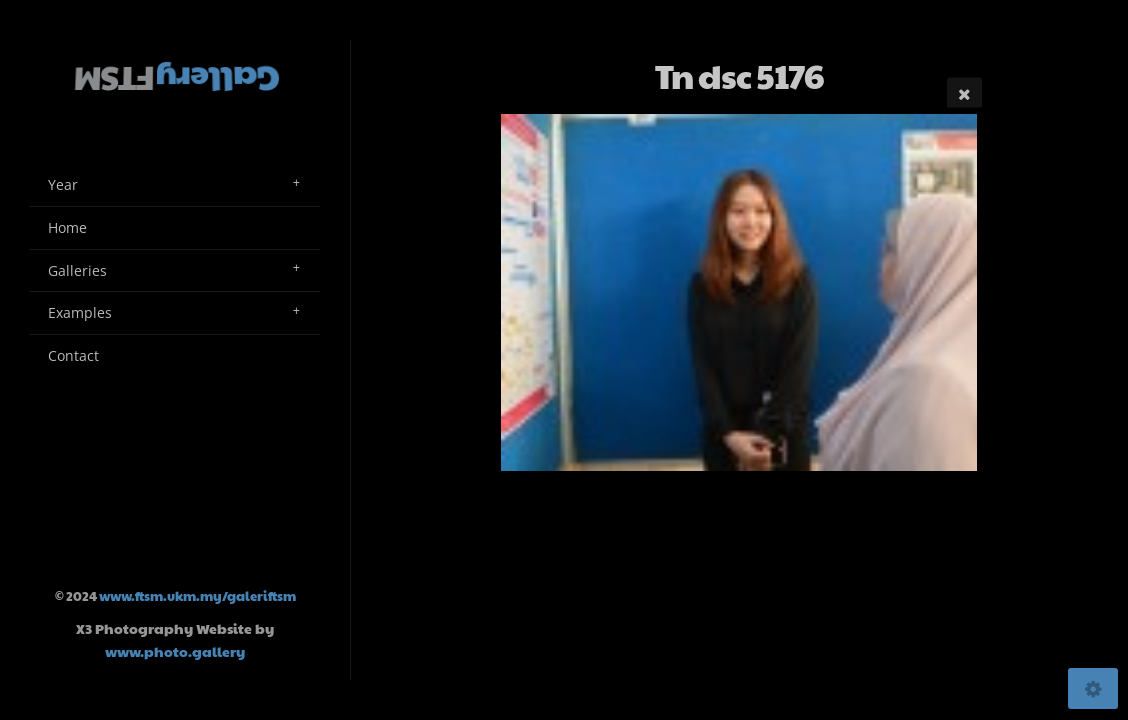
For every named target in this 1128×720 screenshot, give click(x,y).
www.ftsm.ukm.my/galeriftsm (197, 596)
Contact (73, 355)
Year (63, 184)
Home (67, 227)
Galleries (77, 270)
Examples (80, 312)
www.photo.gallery (175, 651)
